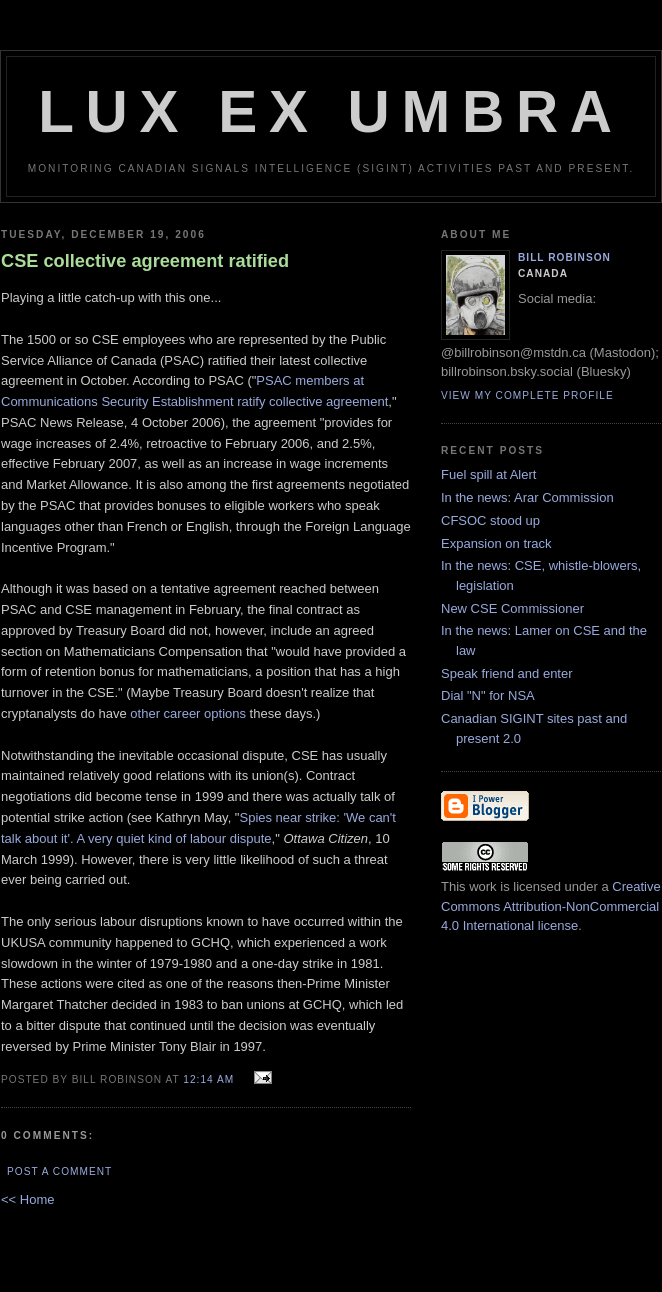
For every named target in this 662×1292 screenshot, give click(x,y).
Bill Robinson (564, 257)
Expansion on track (496, 543)
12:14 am (208, 1079)
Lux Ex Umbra (331, 111)
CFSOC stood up (490, 520)
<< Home (27, 1199)
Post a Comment (59, 1171)
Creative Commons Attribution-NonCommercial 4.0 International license (551, 906)
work (482, 886)
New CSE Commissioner (512, 608)
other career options (188, 713)
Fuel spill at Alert (488, 474)
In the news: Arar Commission (527, 497)
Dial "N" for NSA (488, 695)
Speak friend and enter (507, 673)
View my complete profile (527, 395)
